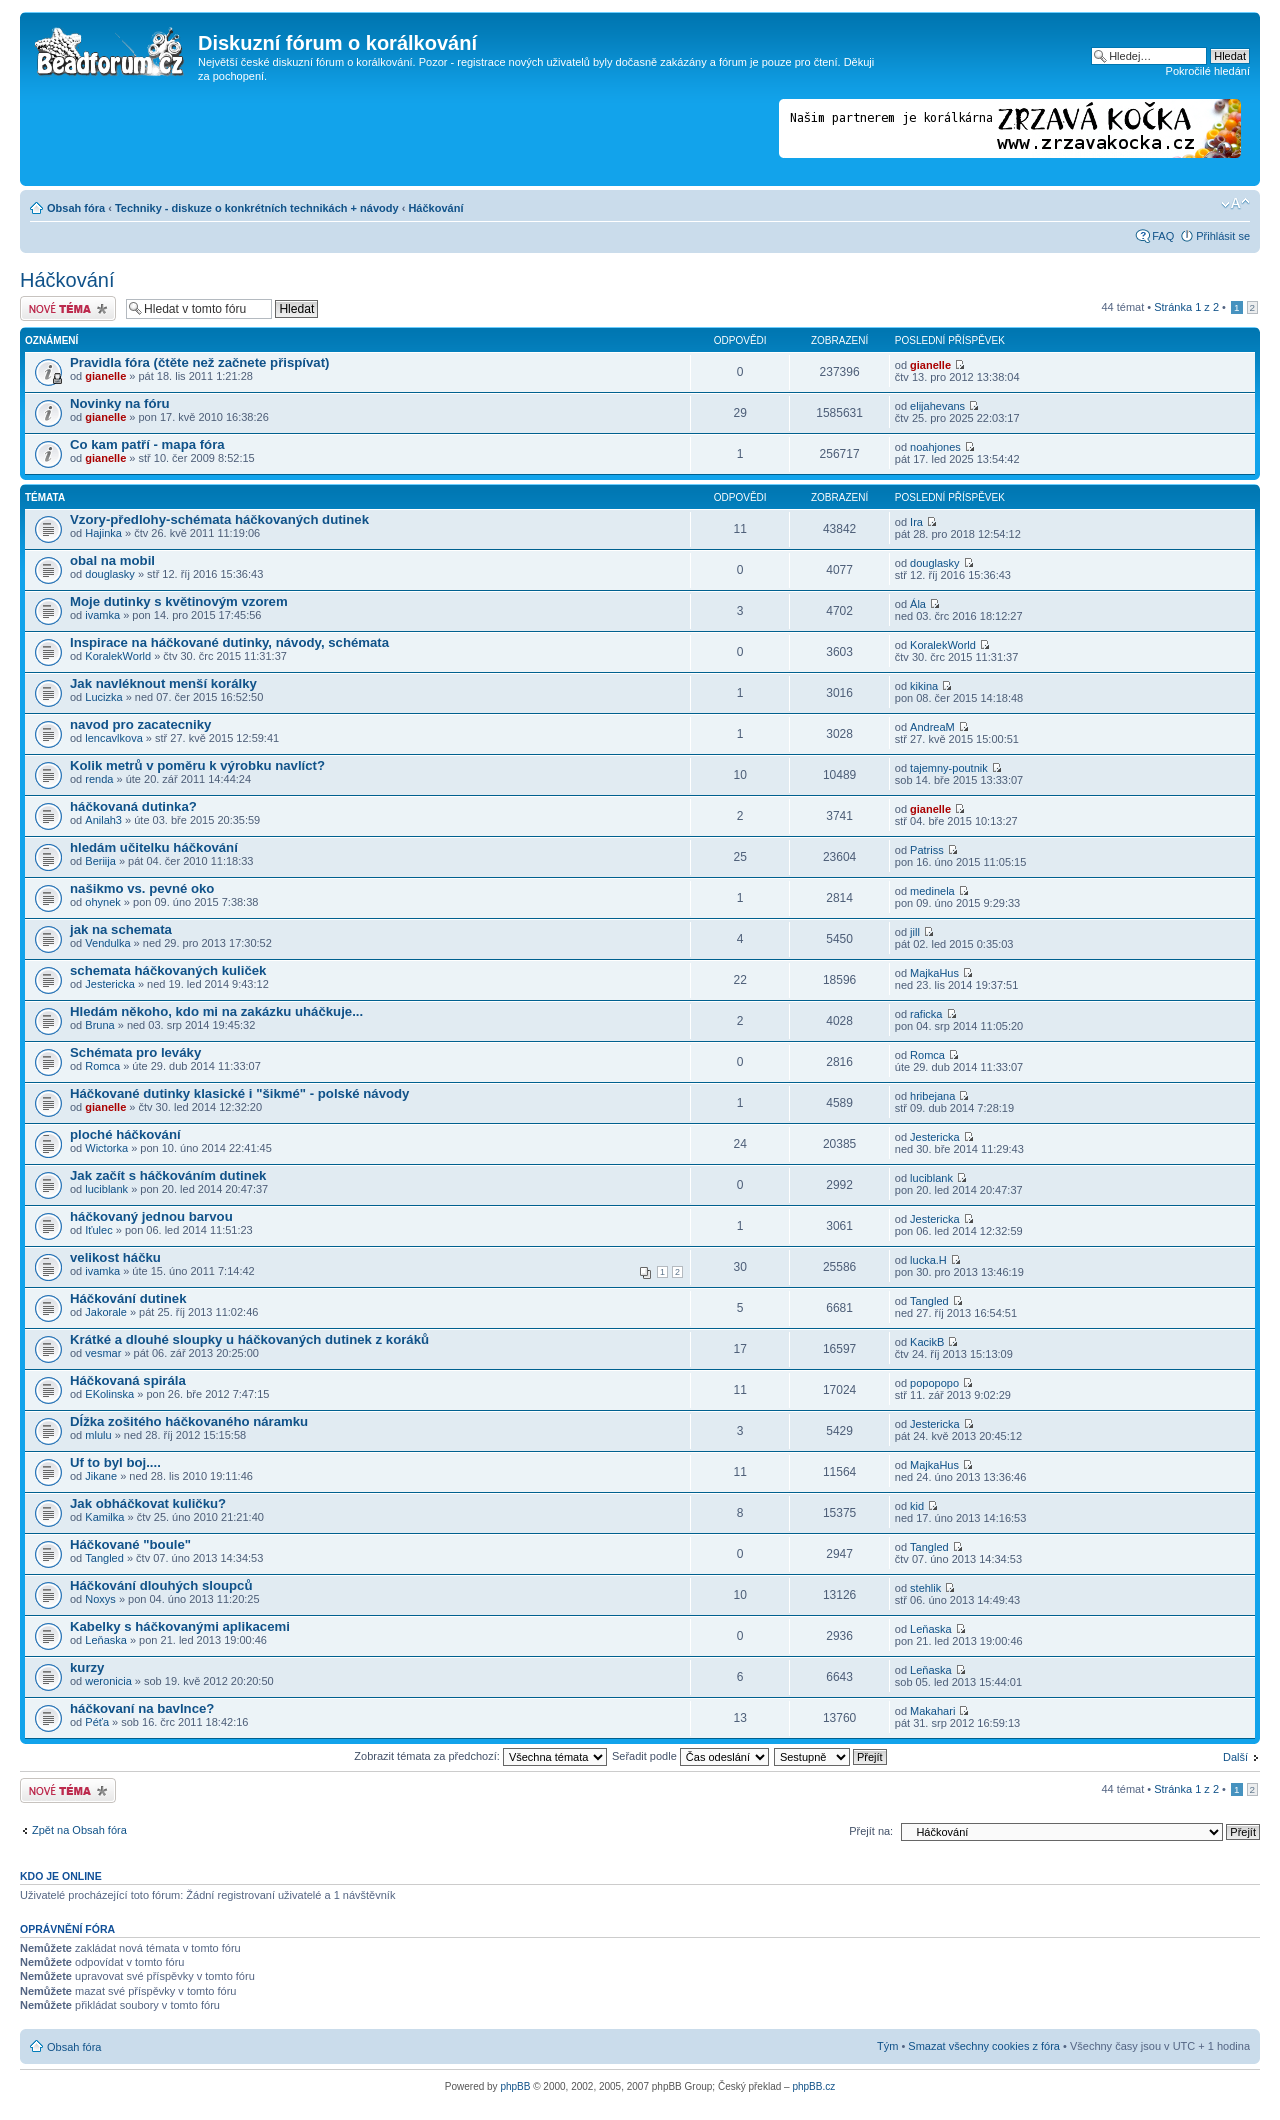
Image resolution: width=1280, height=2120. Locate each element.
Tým (887, 2046)
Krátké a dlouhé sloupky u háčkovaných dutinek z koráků (249, 1339)
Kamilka (104, 1517)
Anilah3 (103, 820)
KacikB (927, 1342)
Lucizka (103, 697)
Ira (916, 522)
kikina (924, 686)
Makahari (932, 1711)
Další (1235, 1757)
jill (915, 932)
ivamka (102, 615)
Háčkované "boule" (130, 1544)
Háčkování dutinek (128, 1298)
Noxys (100, 1599)
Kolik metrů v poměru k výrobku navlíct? (197, 765)
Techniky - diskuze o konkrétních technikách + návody (257, 208)
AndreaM (932, 727)
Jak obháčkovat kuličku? (148, 1503)
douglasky (110, 574)
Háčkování (435, 208)
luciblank (106, 1189)
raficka (926, 1014)
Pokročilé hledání (1208, 71)
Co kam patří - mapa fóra (147, 444)
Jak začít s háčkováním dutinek (168, 1175)
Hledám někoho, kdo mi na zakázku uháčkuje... (216, 1011)
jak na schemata (121, 929)
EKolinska (109, 1394)
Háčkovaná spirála (128, 1380)
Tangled (929, 1301)
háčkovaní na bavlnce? (142, 1708)
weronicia (108, 1681)
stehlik (925, 1588)
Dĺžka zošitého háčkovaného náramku (189, 1421)
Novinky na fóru (120, 403)
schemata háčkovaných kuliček (168, 970)
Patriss (927, 850)
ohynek (102, 902)
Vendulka (107, 943)
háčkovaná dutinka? (133, 806)
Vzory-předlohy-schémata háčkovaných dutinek (219, 519)
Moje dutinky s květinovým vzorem (179, 601)
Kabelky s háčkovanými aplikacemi (180, 1626)
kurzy (87, 1667)
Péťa (97, 1722)
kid (917, 1506)
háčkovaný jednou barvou (151, 1216)
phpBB (515, 2086)
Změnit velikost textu (1235, 204)
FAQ (1163, 236)
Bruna (99, 1025)
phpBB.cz (813, 2086)
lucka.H (928, 1260)
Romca (102, 1066)
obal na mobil (112, 560)
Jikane (101, 1476)
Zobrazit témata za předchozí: (480, 1756)
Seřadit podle (690, 1756)
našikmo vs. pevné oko (142, 888)
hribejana (932, 1096)
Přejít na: (871, 1831)
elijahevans (937, 406)
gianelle (105, 376)
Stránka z (1186, 307)
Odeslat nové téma (68, 308)
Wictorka (106, 1148)
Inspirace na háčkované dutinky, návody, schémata (229, 642)
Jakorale (106, 1312)
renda (99, 779)
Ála (918, 604)
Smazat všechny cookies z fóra (984, 2046)
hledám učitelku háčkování (154, 847)
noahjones (935, 447)
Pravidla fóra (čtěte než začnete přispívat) (199, 362)
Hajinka (103, 533)
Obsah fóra (76, 208)
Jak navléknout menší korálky (163, 683)
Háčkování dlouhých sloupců (161, 1585)
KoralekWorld (118, 656)
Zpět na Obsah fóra (79, 1830)
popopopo (934, 1383)
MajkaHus (934, 973)
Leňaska (106, 1640)
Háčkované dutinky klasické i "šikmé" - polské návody (239, 1093)
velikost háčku (115, 1257)
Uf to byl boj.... (115, 1462)
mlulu (98, 1435)
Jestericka (110, 984)
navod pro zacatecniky (140, 724)
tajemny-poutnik (949, 768)
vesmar (103, 1353)
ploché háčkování (125, 1134)
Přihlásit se (1223, 236)
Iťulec (98, 1230)
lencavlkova (113, 738)
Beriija (100, 861)
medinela (932, 891)
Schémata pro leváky (135, 1052)
